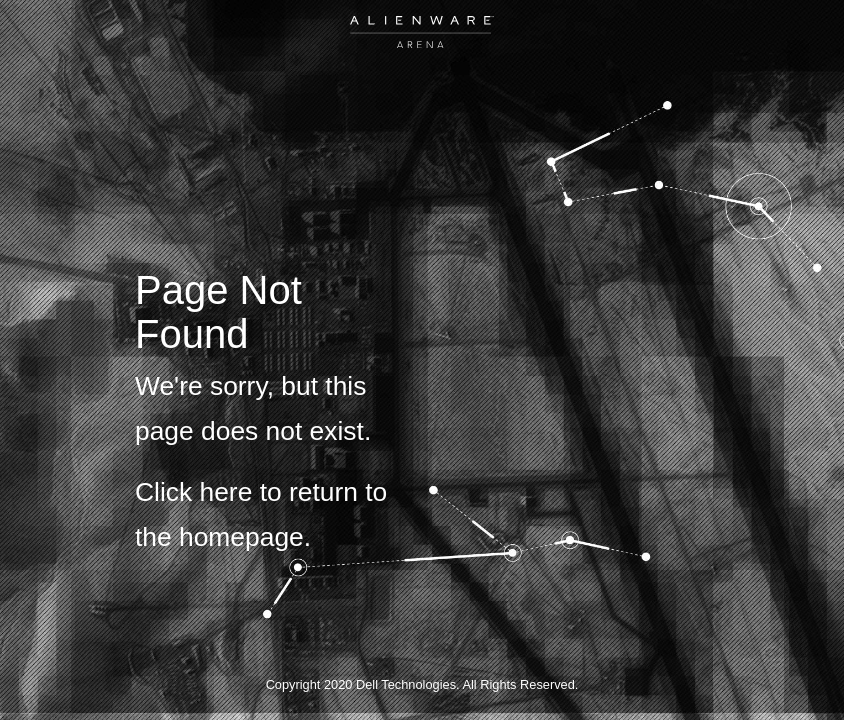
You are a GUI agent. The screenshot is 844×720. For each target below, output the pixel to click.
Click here (193, 492)
